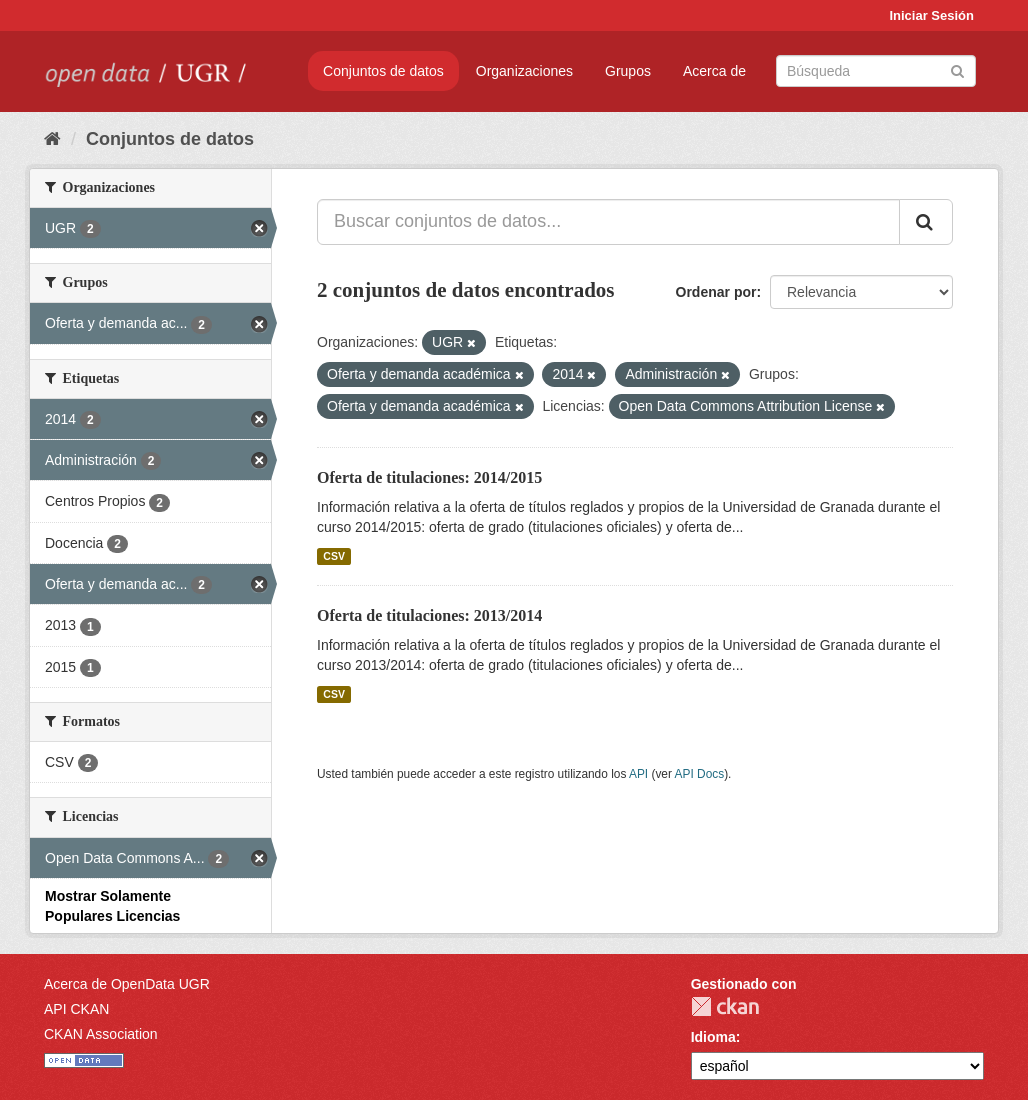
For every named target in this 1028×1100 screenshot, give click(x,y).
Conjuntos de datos (383, 71)
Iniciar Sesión (931, 15)
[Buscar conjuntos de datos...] (608, 222)
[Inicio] (52, 139)
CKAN (725, 1006)
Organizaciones (524, 71)
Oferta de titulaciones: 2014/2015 (429, 477)
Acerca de (714, 71)
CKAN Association (101, 1034)
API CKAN (76, 1009)
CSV (334, 556)
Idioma (713, 1037)
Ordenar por (716, 292)
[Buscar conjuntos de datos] (876, 71)
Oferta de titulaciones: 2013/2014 (429, 615)
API (638, 774)
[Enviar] (957, 69)
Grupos (628, 71)
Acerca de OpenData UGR (127, 984)
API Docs (700, 774)
